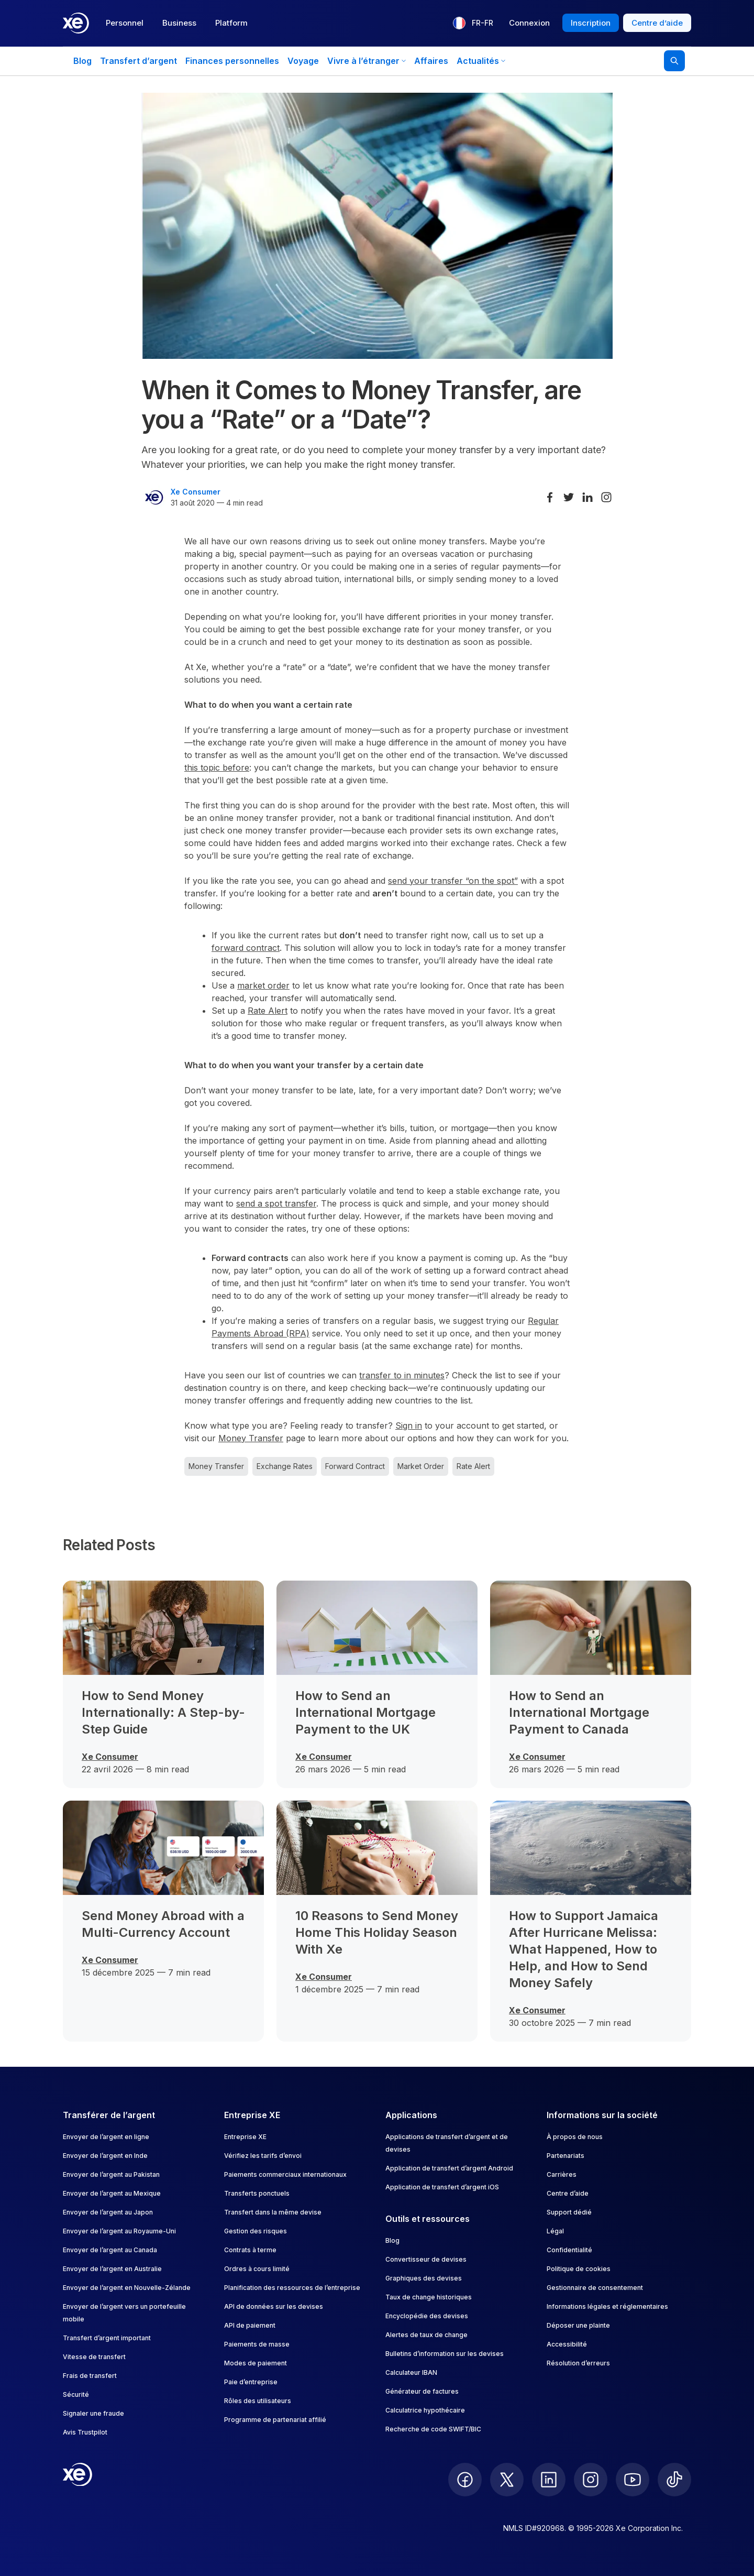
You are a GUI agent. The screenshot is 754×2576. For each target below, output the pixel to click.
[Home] (76, 23)
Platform (231, 23)
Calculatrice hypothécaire (425, 2410)
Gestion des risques (255, 2231)
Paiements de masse (257, 2344)
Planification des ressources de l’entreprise (292, 2288)
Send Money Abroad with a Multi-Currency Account (163, 1924)
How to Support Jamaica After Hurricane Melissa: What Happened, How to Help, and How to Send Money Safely (583, 1949)
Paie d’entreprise (251, 2382)
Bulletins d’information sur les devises (444, 2354)
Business (179, 23)
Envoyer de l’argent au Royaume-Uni (119, 2231)
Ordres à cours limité (257, 2269)
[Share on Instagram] (606, 497)
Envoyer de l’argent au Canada (110, 2250)
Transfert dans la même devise (272, 2212)
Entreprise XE (245, 2137)
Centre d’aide (568, 2193)
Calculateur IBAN (411, 2372)
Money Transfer (250, 1438)
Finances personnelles (232, 61)
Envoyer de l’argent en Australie (112, 2269)
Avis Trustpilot (85, 2432)
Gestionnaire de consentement (595, 2288)
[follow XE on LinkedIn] (549, 2479)
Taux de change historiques (428, 2297)
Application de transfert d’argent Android (449, 2168)
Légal (555, 2231)
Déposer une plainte (578, 2325)
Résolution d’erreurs (578, 2363)
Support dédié (569, 2212)
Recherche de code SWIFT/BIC (433, 2429)
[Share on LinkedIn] (587, 497)
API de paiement (249, 2325)
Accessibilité (567, 2344)
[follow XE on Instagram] (590, 2479)
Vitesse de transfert (94, 2357)
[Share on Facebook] (550, 497)
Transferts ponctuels (257, 2193)
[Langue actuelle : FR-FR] (473, 23)
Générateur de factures (422, 2391)
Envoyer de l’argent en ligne (106, 2137)
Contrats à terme (250, 2250)
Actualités (481, 61)
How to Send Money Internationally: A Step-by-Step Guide (163, 1712)
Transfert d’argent (138, 61)
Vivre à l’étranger (366, 61)
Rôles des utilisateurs (257, 2401)
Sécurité (76, 2394)
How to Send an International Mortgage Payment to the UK (365, 1712)
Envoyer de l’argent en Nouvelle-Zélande (127, 2288)
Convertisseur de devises (426, 2259)
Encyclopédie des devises (426, 2316)
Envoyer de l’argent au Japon (108, 2212)
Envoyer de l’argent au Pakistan (111, 2174)
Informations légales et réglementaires (607, 2306)
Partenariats (565, 2156)
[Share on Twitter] (568, 497)
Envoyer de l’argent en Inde (105, 2156)
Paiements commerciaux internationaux (285, 2174)
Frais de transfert (90, 2376)
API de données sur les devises (273, 2306)
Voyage (303, 61)
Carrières (561, 2174)
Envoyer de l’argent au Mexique (112, 2193)
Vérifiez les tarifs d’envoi (263, 2156)
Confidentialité (569, 2250)
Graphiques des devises (423, 2278)
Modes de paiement (255, 2363)
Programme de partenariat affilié (275, 2420)
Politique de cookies (579, 2269)
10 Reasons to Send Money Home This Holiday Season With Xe (376, 1932)
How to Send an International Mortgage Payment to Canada (579, 1712)
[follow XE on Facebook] (465, 2479)
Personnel (124, 23)
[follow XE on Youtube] (632, 2479)
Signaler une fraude (93, 2413)
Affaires (431, 61)
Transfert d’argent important (107, 2338)
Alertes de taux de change (426, 2335)
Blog (82, 61)
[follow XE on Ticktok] (674, 2479)
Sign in (408, 1425)
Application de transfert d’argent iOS (442, 2187)
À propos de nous (575, 2137)
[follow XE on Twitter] (507, 2479)
